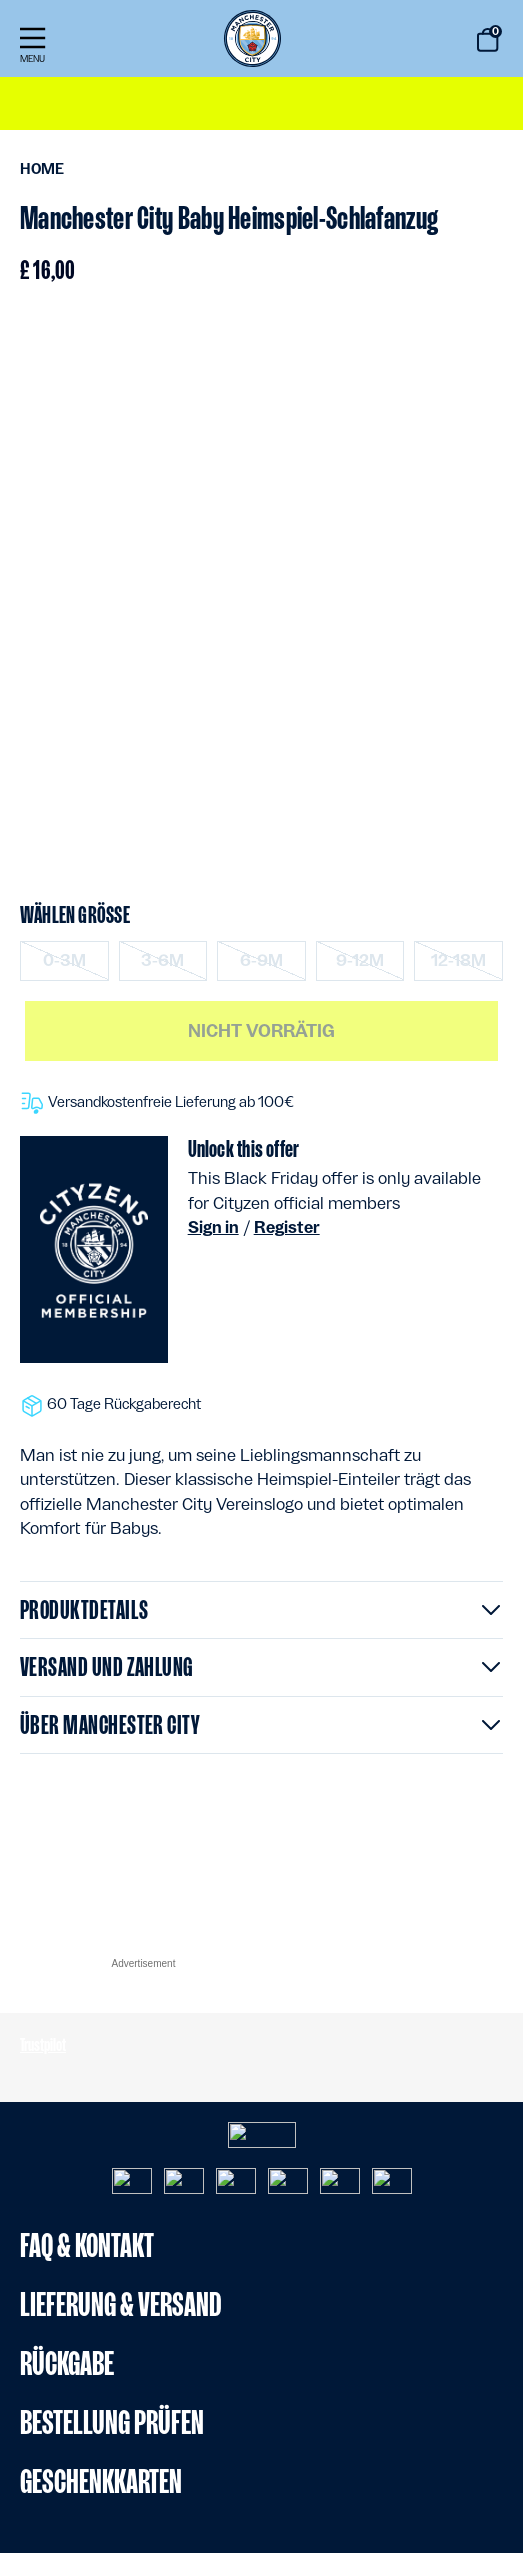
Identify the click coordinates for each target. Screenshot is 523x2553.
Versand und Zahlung (107, 1666)
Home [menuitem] (42, 169)
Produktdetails (84, 1609)
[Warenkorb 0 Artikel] (488, 40)
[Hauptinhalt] (261, 1007)
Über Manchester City (109, 1724)
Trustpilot (43, 2044)
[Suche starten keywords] (434, 42)
